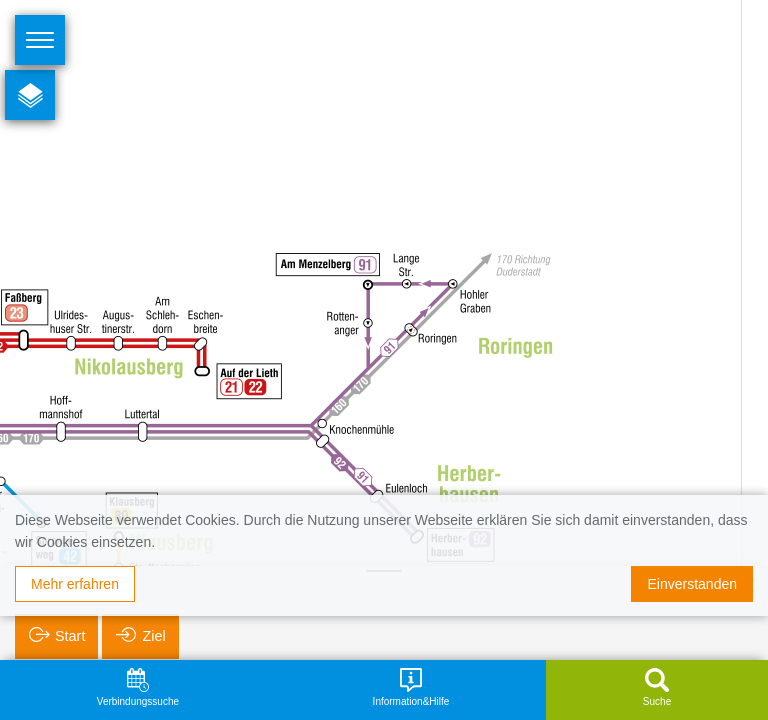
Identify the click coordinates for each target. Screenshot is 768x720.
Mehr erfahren (75, 584)
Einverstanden (692, 584)
